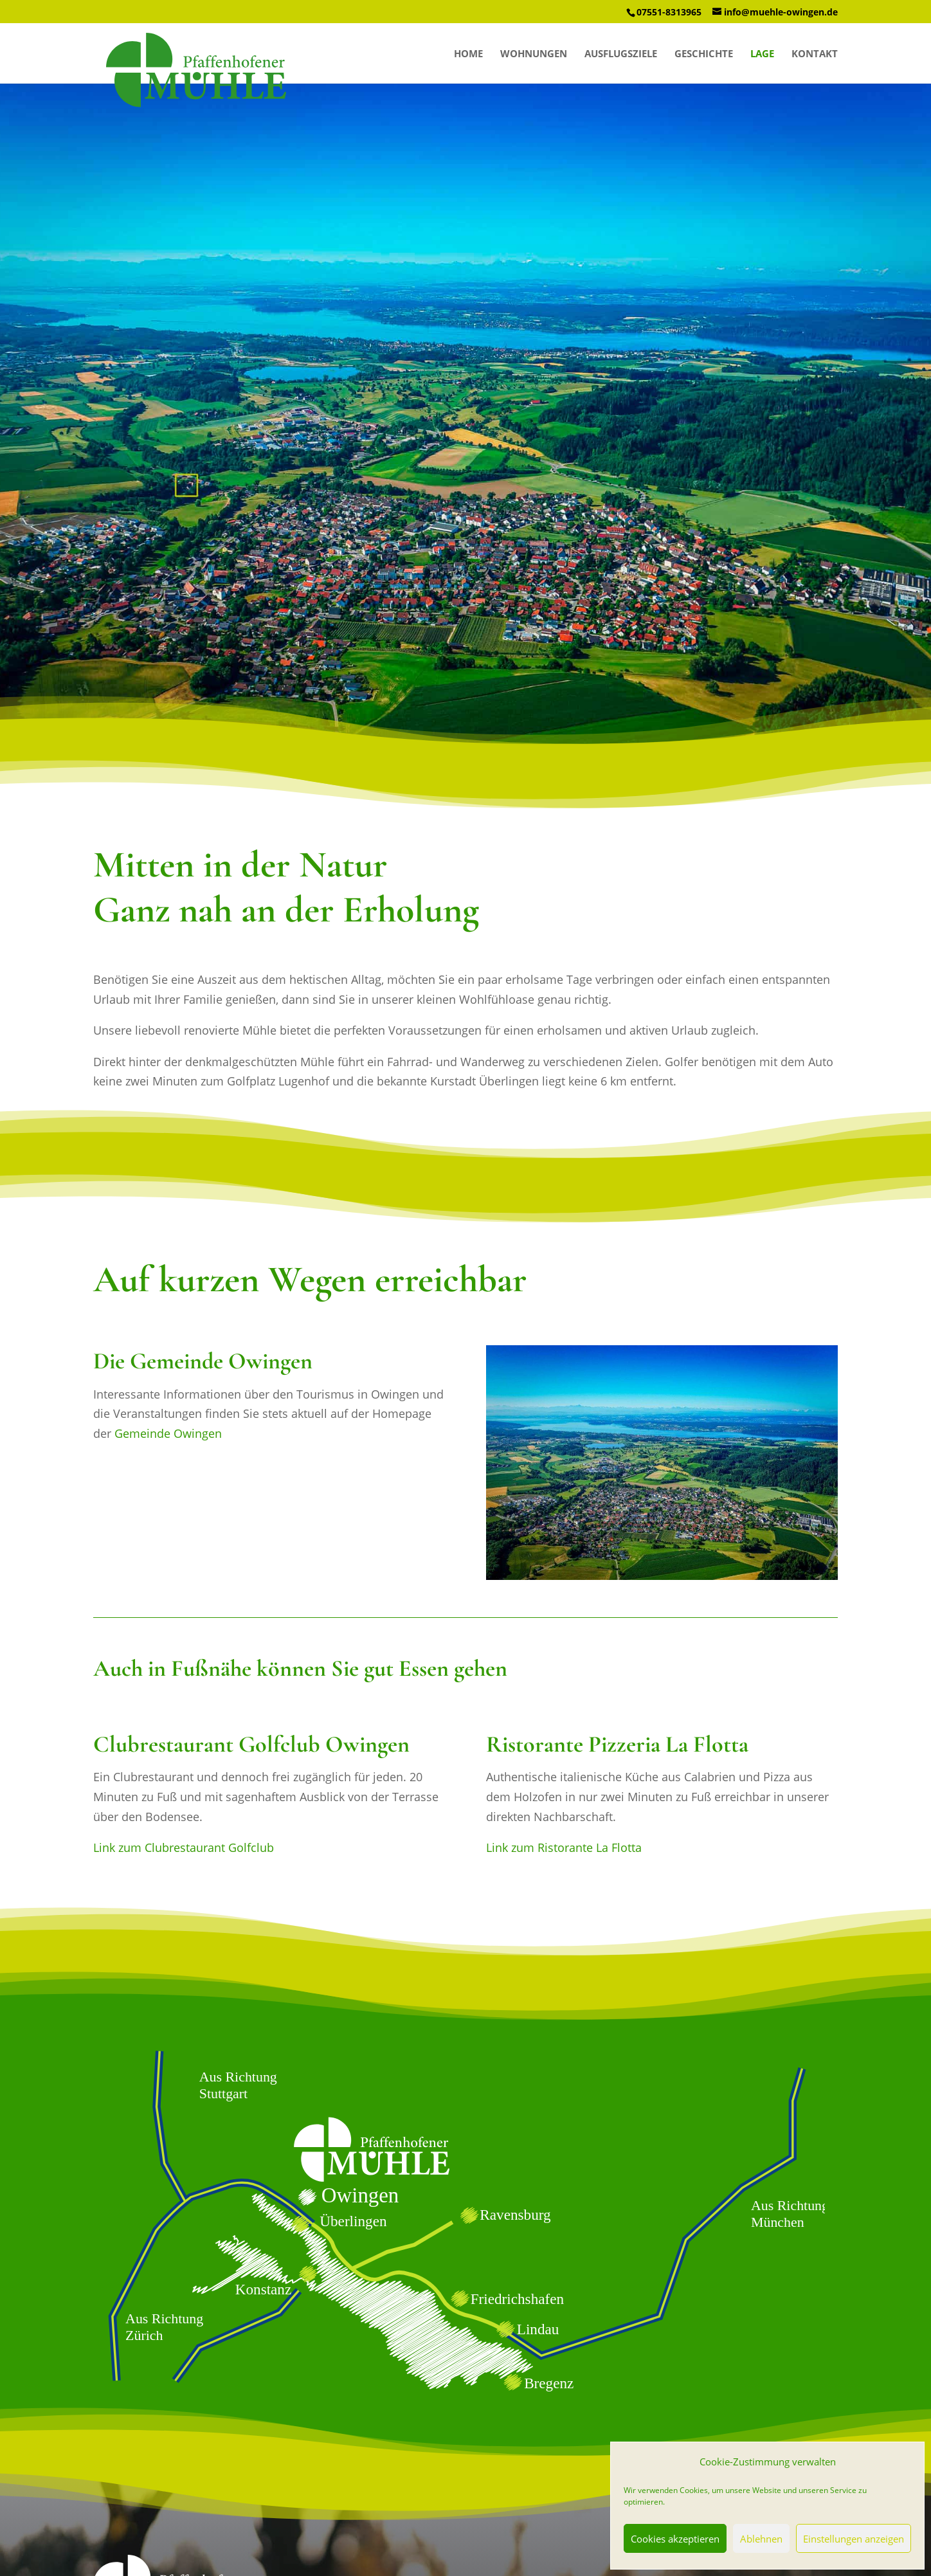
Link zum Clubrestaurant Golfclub (183, 1847)
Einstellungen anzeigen (853, 2538)
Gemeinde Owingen (168, 1433)
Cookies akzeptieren (675, 2538)
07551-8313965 (669, 12)
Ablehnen (761, 2538)
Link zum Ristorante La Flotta (564, 1847)
